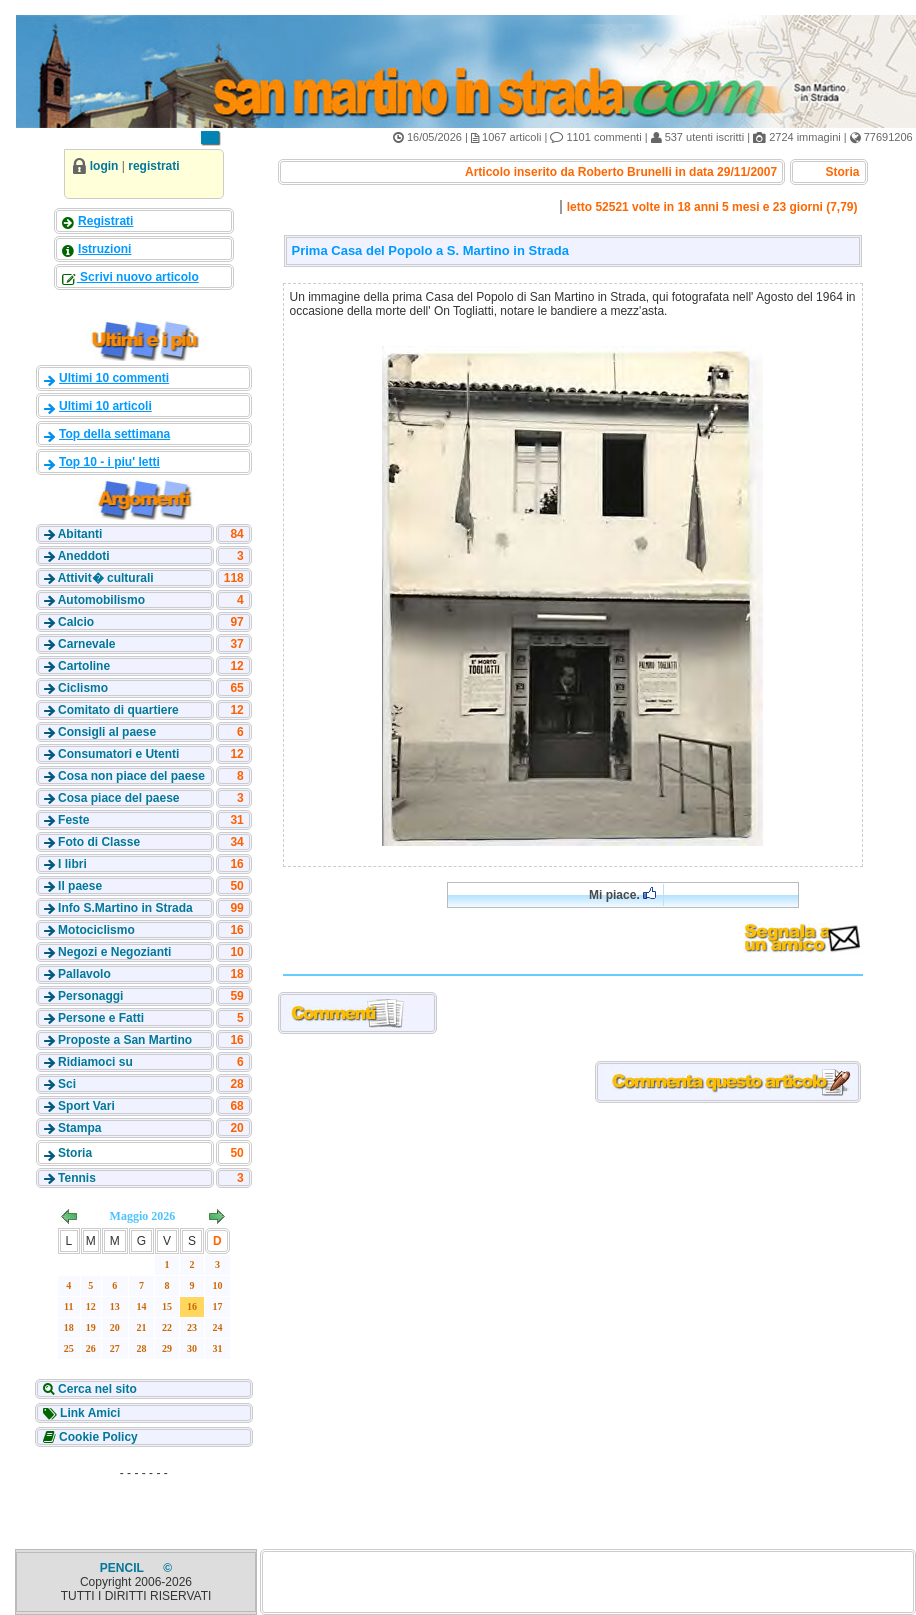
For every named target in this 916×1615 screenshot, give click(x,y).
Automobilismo (101, 600)
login (104, 166)
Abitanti (80, 534)
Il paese (80, 886)
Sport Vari (86, 1106)
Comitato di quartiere (118, 710)
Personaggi (90, 996)
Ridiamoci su (95, 1062)
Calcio (76, 622)
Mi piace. (622, 894)
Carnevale (86, 644)
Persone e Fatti (101, 1018)
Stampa (79, 1128)
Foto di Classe (99, 842)
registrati (153, 166)
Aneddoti (84, 556)
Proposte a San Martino (125, 1040)
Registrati (105, 221)
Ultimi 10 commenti (114, 378)
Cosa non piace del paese (131, 776)
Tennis (77, 1178)
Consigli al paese (107, 732)
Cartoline (84, 666)
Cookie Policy (97, 1437)
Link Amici (89, 1413)
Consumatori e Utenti (118, 754)
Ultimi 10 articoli (105, 406)
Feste (73, 820)
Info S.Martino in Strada (125, 908)
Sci (67, 1084)
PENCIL (123, 1568)
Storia (75, 1153)
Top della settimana (114, 434)
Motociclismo (96, 930)
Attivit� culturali (106, 578)
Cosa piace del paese (118, 798)
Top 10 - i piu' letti (109, 462)
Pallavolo (84, 974)
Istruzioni (104, 249)
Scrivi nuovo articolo (138, 277)
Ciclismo (83, 688)
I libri (72, 864)
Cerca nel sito (96, 1389)
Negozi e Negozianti (114, 952)
